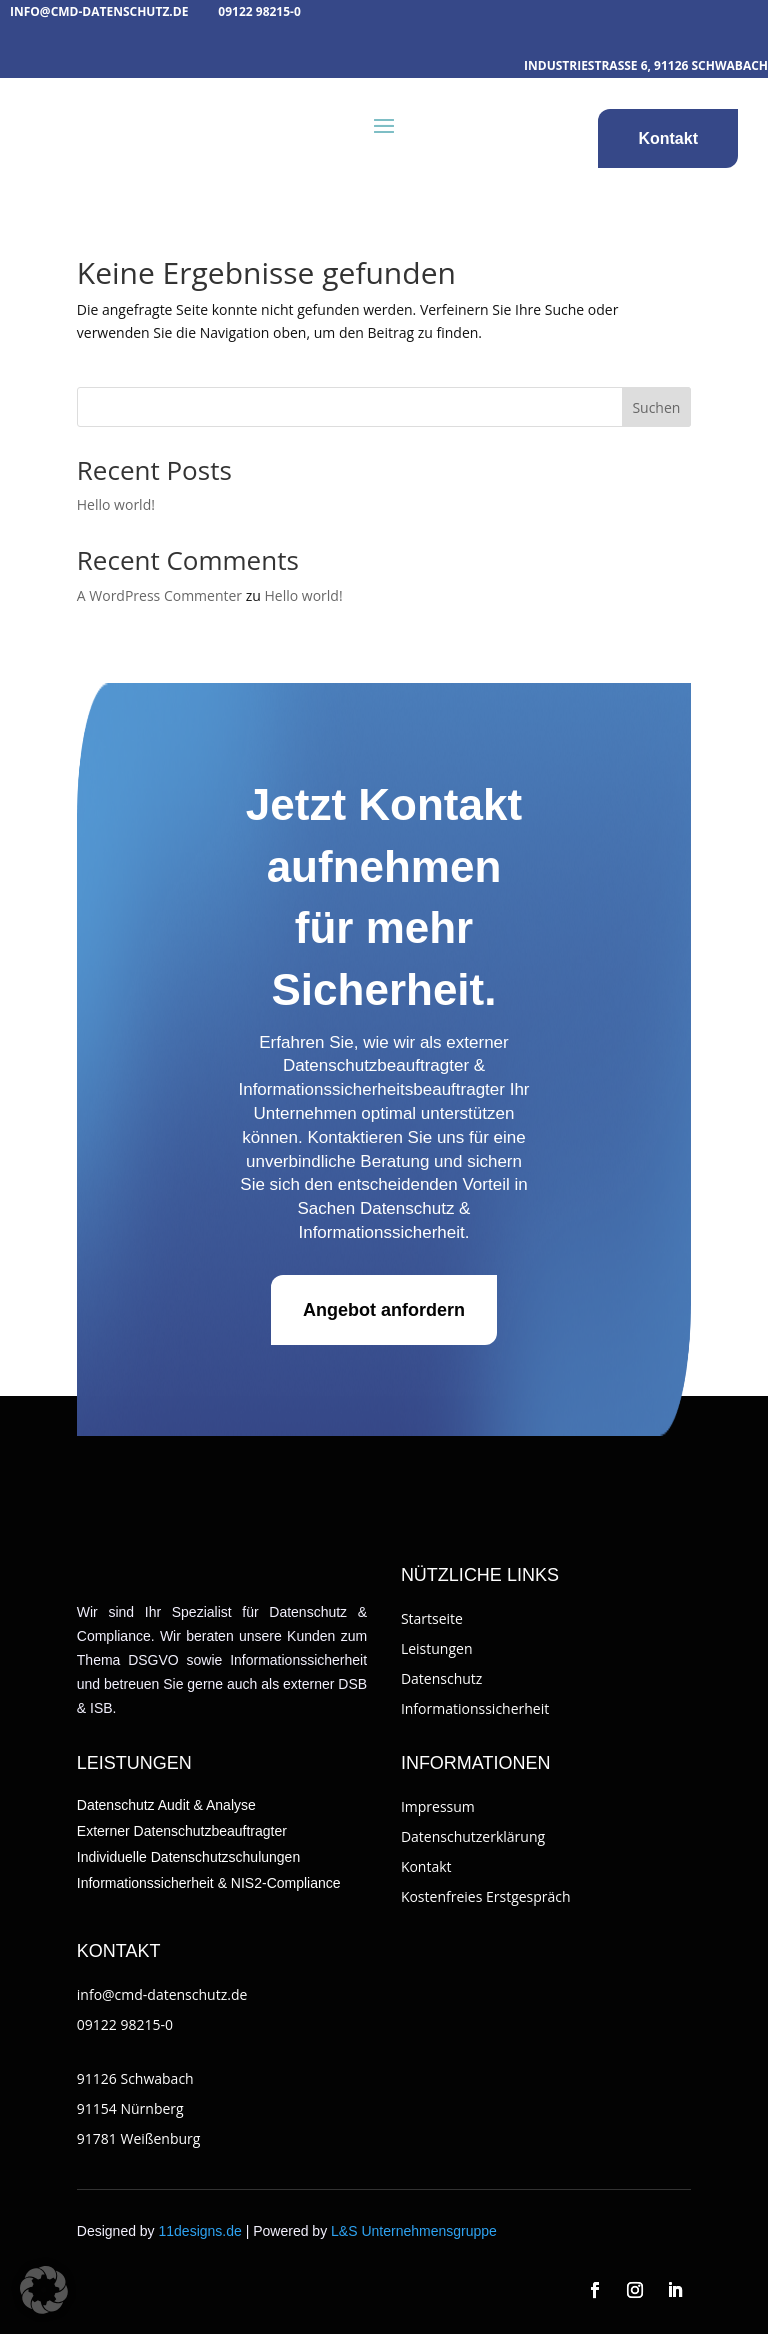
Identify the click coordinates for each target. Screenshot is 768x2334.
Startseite (432, 1618)
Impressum (438, 1806)
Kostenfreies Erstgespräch (486, 1896)
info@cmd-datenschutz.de (99, 11)
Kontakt (668, 138)
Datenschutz (441, 1678)
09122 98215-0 (259, 11)
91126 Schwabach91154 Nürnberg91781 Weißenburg (139, 2108)
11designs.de (200, 2231)
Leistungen (437, 1648)
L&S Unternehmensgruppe (414, 2231)
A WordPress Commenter (159, 595)
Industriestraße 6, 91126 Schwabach (646, 65)
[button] (44, 2290)
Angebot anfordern (384, 1310)
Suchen (656, 407)
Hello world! (116, 504)
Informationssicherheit (475, 1708)
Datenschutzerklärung (473, 1836)
